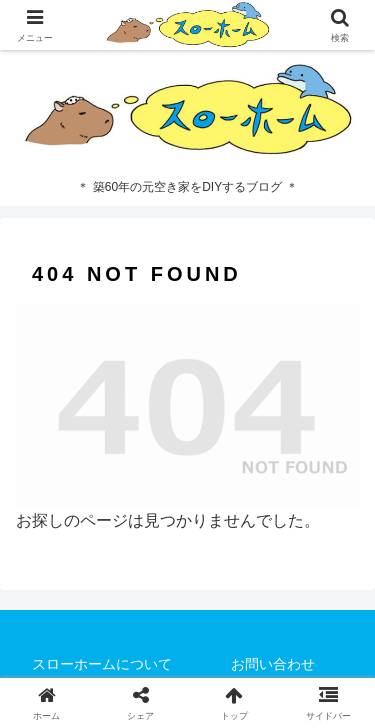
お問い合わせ (273, 664)
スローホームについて (102, 664)
